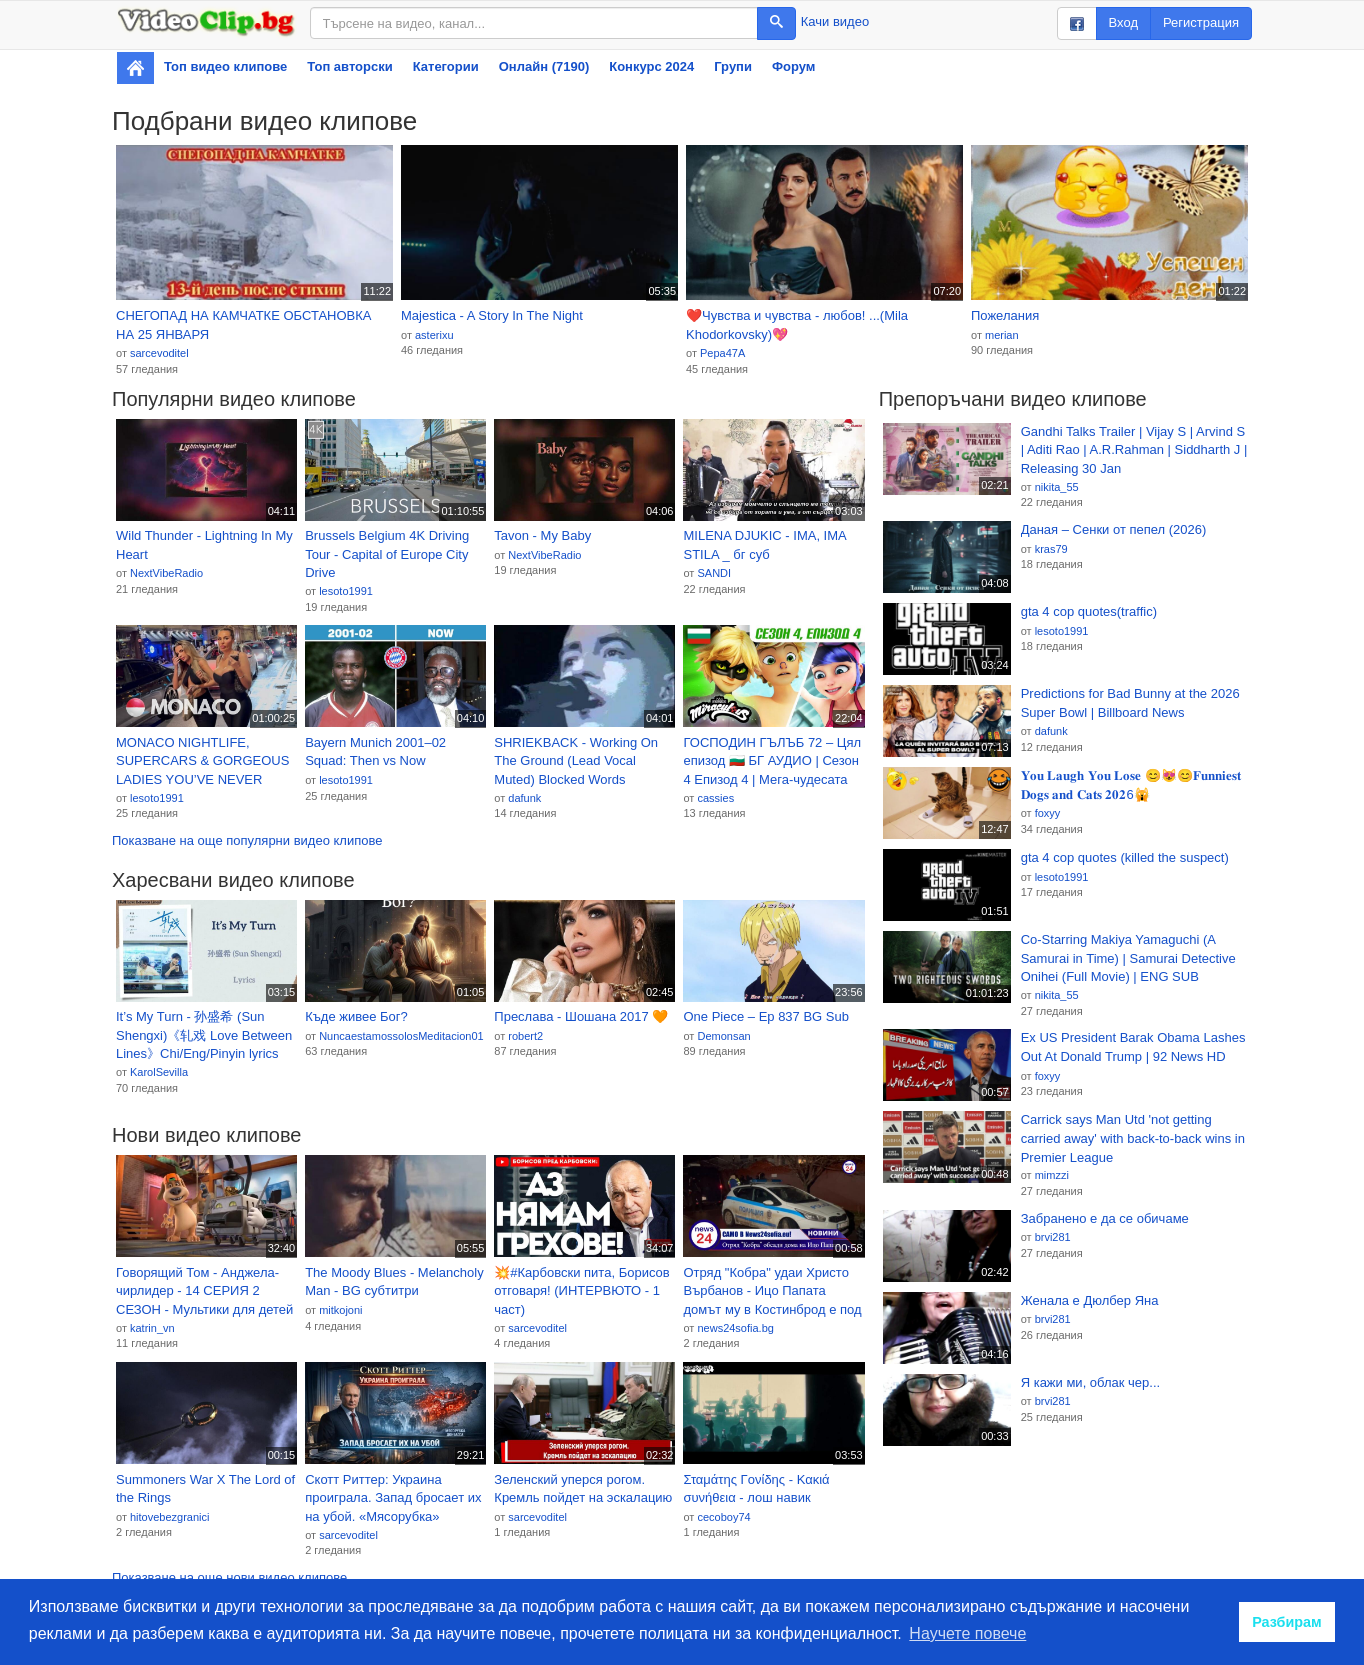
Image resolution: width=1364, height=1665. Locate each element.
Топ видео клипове (225, 66)
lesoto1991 (346, 591)
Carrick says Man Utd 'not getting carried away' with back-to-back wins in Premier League (1133, 1138)
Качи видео (835, 21)
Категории (446, 66)
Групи (733, 66)
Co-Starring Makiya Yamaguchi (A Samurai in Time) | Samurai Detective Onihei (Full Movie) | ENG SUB (1128, 958)
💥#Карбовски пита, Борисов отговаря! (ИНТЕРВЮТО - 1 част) (581, 1291)
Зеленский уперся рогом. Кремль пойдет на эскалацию (583, 1489)
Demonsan (723, 1036)
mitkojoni (340, 1310)
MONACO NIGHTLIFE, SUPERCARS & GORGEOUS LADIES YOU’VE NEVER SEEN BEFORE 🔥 (202, 762)
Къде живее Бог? (356, 1016)
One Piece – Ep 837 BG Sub (766, 1016)
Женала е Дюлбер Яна (1090, 1300)
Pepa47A (722, 353)
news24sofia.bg (735, 1328)
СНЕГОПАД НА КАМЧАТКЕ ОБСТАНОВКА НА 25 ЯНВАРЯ (244, 325)
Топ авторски (349, 66)
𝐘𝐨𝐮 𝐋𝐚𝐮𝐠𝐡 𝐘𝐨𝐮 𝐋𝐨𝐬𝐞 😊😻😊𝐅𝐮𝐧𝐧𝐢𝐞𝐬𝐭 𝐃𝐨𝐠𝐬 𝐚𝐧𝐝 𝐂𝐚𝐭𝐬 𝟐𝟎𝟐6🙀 (1131, 785)
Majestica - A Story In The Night (492, 315)
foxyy (1048, 813)
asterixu (434, 335)
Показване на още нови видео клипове (229, 1577)
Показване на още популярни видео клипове (247, 840)
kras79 (1051, 549)
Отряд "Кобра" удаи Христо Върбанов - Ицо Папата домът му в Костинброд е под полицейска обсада (772, 1292)
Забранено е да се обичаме (1105, 1218)
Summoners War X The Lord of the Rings (205, 1489)
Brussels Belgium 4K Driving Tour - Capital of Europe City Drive (387, 554)
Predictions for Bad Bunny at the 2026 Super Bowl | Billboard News (1130, 703)
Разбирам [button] (1287, 1622)
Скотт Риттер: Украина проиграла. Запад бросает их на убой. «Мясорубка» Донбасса (393, 1499)
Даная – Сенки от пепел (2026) (1114, 529)
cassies (715, 798)
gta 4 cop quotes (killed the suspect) (1125, 857)
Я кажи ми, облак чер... (1090, 1382)
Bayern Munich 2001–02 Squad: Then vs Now (375, 752)
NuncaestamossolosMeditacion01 (401, 1036)
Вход (1123, 22)
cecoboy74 (723, 1517)
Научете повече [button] (967, 1633)
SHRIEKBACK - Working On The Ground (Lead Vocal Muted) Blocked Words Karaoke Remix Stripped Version (576, 762)
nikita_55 (1057, 487)
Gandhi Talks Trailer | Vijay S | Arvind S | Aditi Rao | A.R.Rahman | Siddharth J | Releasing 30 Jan (1134, 450)
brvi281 (1053, 1237)
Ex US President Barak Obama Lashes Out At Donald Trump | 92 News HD (1133, 1047)
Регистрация (1201, 22)
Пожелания (1005, 315)
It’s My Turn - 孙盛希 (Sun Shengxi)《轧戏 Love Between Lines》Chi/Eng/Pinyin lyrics (204, 1035)
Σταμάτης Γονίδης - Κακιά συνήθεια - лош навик (756, 1489)
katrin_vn (152, 1328)
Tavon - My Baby (542, 535)
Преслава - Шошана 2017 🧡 (581, 1016)
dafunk (524, 798)
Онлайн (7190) (544, 66)
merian (1002, 335)
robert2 (525, 1036)
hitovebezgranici (170, 1517)
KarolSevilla (159, 1072)
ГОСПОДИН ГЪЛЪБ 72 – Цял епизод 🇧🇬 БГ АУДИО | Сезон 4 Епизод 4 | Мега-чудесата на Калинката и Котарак (772, 762)
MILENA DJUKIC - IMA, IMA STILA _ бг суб (764, 545)
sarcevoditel (159, 353)
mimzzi (1052, 1175)
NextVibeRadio (166, 573)
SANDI (714, 573)
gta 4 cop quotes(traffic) (1089, 611)
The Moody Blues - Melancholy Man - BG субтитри (394, 1282)
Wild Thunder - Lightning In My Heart (204, 545)
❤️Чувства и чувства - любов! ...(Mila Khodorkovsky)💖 (797, 325)
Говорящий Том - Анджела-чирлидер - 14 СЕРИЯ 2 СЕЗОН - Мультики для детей (204, 1291)
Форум (793, 66)
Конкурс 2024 (651, 66)
